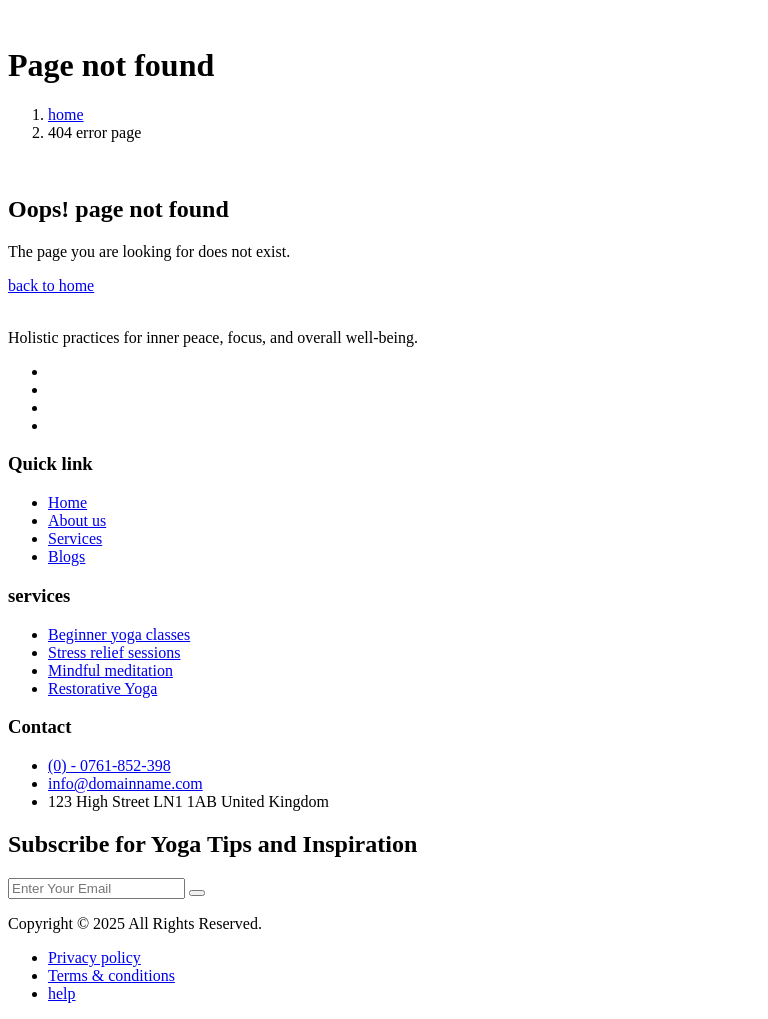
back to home (51, 285)
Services (75, 538)
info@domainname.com (125, 783)
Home (67, 502)
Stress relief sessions (114, 652)
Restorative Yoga (102, 688)
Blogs (66, 556)
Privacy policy (94, 957)
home (66, 114)
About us (77, 520)
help (62, 993)
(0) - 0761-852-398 (109, 765)
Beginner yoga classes (119, 634)
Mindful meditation (110, 670)
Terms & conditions (111, 975)
